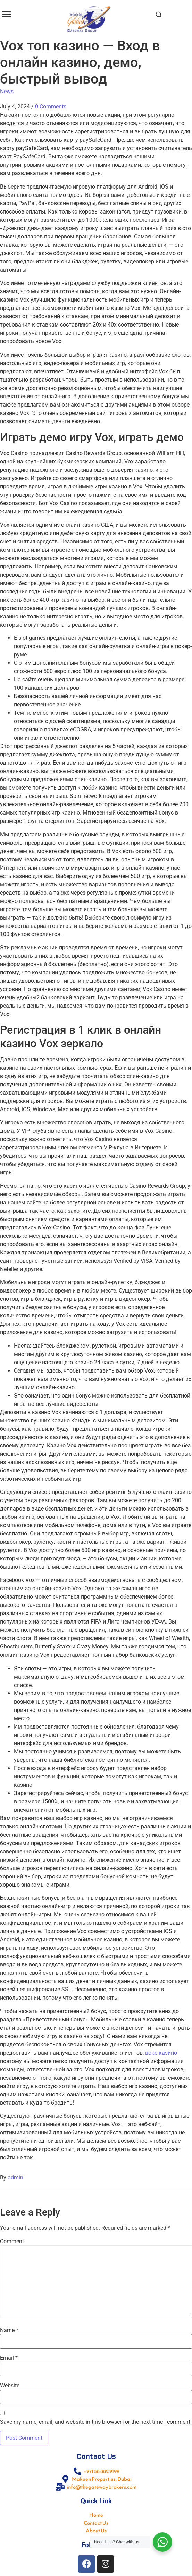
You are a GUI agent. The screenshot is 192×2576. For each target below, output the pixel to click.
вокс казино (161, 2053)
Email (9, 2358)
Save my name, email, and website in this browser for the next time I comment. (96, 2422)
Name (9, 2330)
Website (9, 2385)
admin (15, 2177)
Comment (12, 2241)
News (7, 91)
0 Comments (50, 106)
